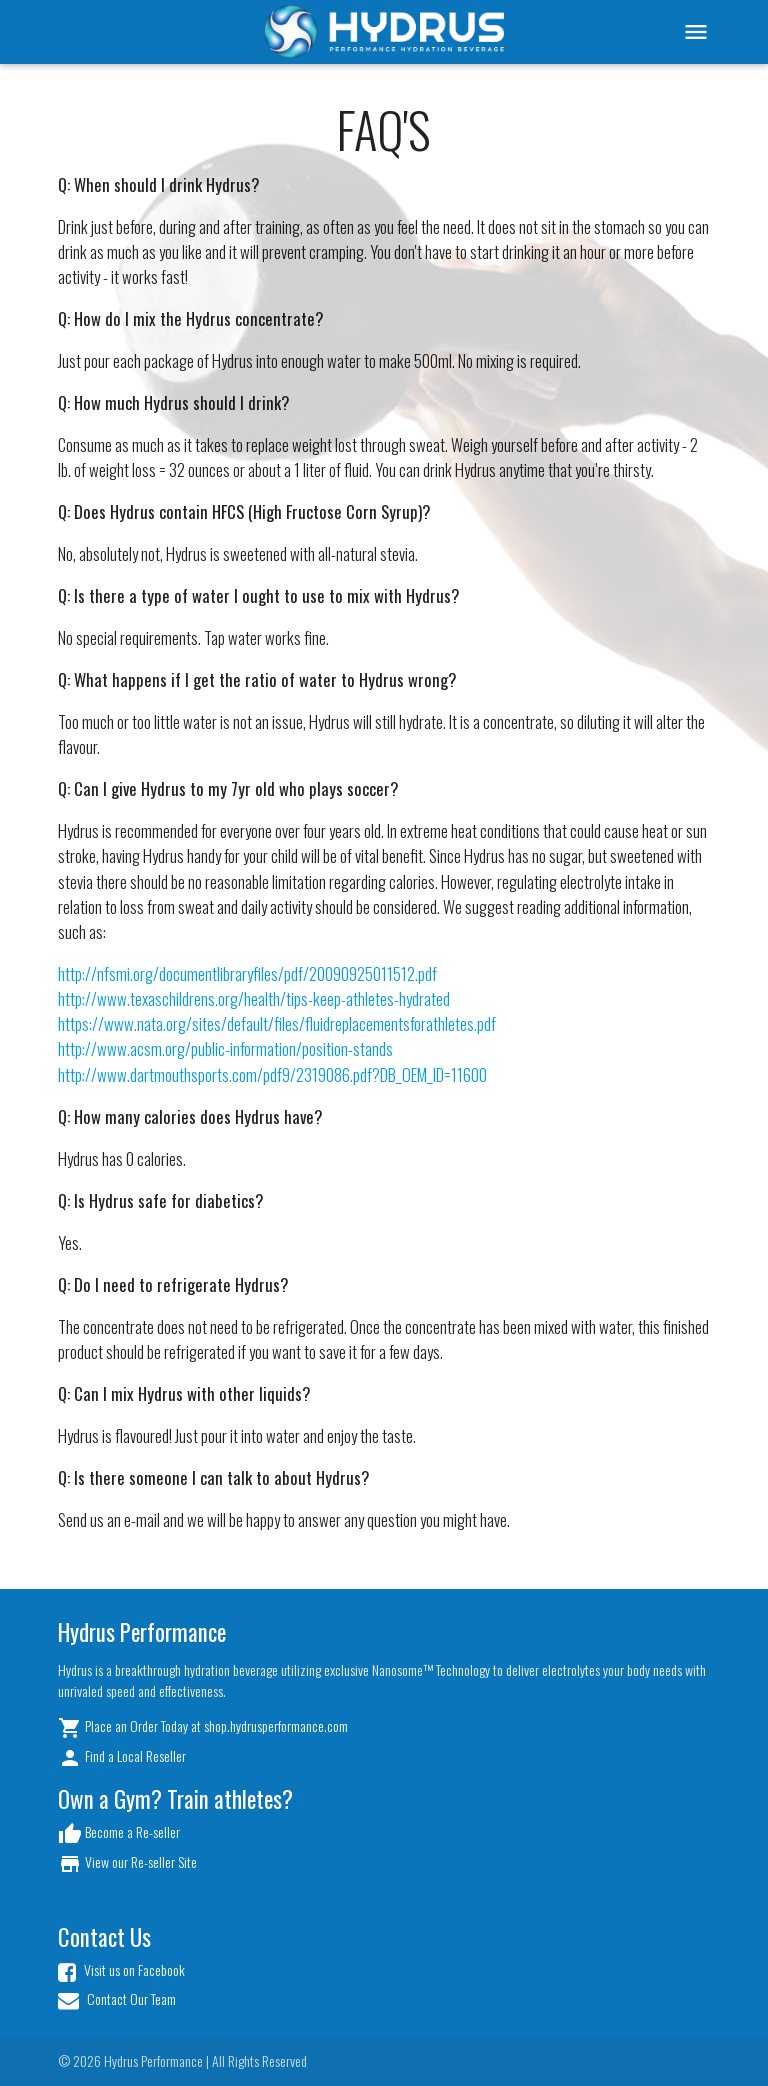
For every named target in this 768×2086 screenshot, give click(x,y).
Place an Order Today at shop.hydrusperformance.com (203, 1727)
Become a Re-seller (119, 1833)
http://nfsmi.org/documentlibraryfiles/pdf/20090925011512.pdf (247, 973)
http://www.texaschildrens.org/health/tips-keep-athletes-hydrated (254, 998)
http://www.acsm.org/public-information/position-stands (225, 1048)
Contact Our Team (117, 1999)
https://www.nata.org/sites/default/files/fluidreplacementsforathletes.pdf (277, 1023)
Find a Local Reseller (122, 1757)
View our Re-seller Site (127, 1863)
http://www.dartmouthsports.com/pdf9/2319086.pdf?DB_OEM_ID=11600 (272, 1074)
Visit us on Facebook (121, 1970)
